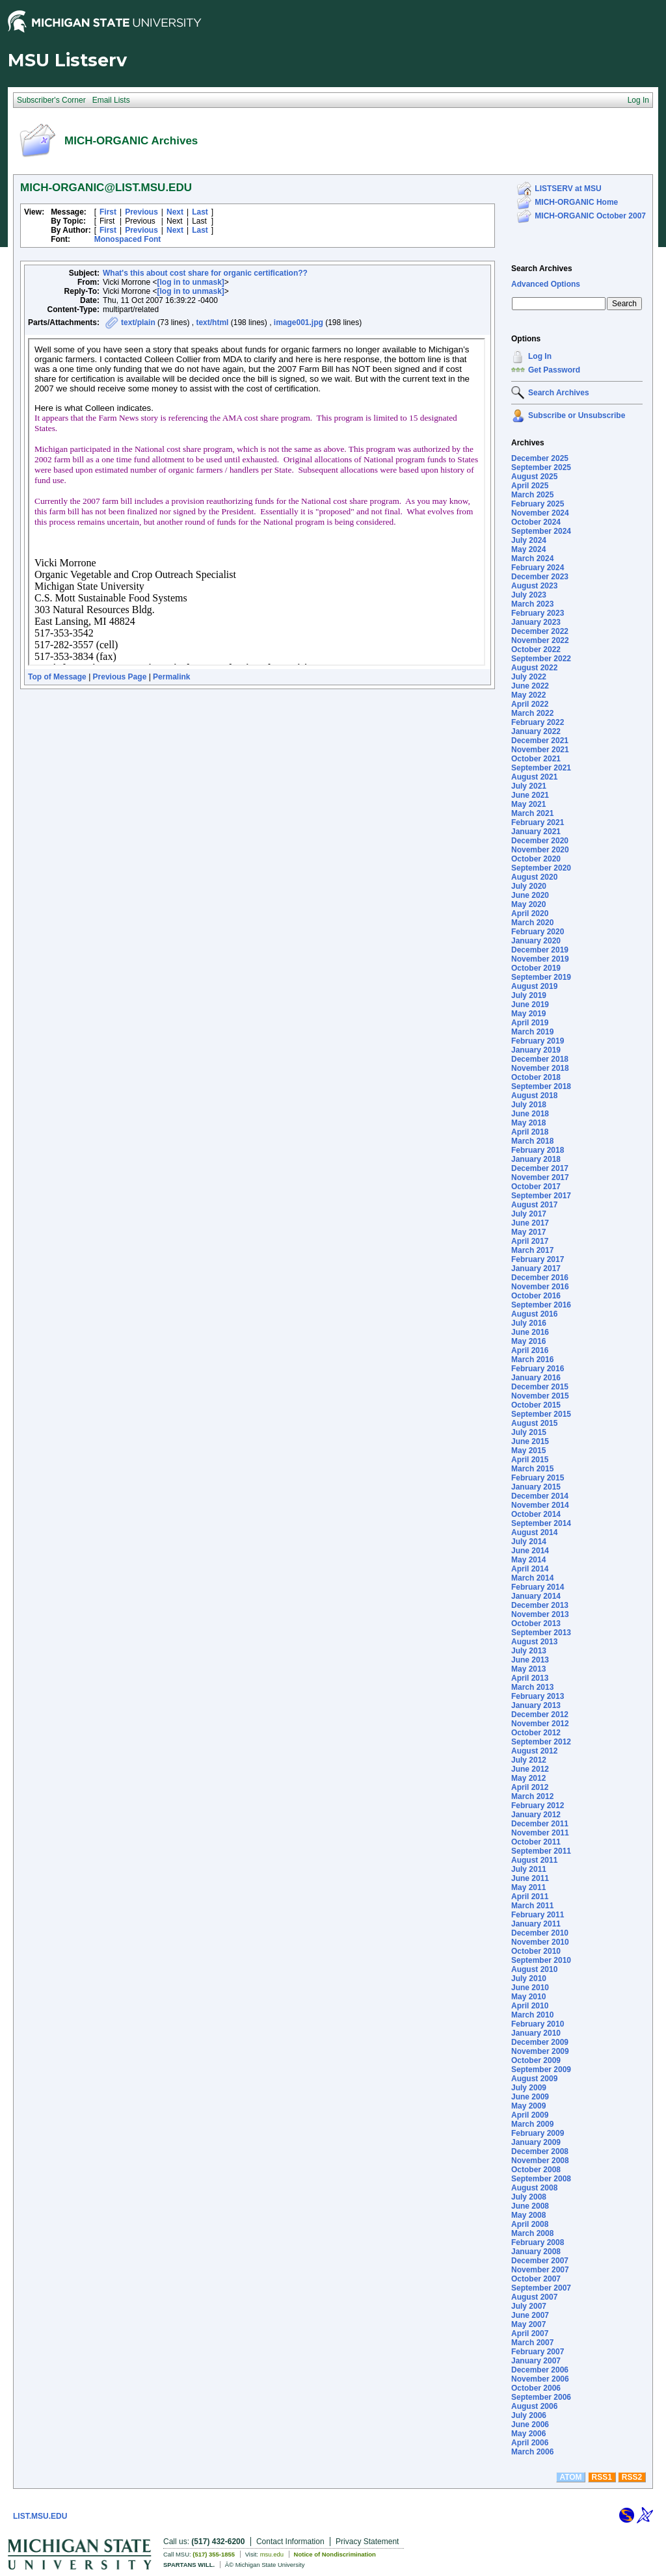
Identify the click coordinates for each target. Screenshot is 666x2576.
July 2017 (528, 1213)
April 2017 (529, 1241)
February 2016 (537, 1368)
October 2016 (536, 1295)
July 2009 (528, 2087)
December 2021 (539, 740)
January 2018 (536, 1159)
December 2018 (539, 1059)
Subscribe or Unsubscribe (576, 415)
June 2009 (530, 2096)
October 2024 (536, 522)
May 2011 (528, 1887)
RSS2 (632, 2477)
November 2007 (540, 2269)
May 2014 (528, 1559)
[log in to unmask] (190, 282)
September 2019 (541, 977)
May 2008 (528, 2215)
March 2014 (532, 1578)
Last (200, 212)
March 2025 (532, 494)
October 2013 (536, 1623)
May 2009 (528, 2105)
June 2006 (530, 2424)
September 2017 (541, 1195)
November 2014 (540, 1505)
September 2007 (541, 2288)
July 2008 (528, 2196)
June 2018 (530, 1113)
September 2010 (541, 1960)
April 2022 (529, 704)
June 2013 (530, 1659)
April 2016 (529, 1350)
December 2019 (539, 949)
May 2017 (528, 1232)
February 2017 (537, 1259)
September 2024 (541, 531)
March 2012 (532, 1796)
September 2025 (541, 467)
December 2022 (539, 631)
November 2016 (540, 1286)
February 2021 (537, 822)
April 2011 (529, 1896)
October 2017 (536, 1186)
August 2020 (534, 877)
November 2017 (540, 1177)
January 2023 (536, 622)
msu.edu (272, 2554)
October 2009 (536, 2060)
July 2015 (528, 1432)
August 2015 (534, 1423)
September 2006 (541, 2397)
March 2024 (532, 558)
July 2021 (528, 786)
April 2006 (529, 2442)
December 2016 (539, 1277)
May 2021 (528, 804)
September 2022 (541, 658)
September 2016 (541, 1304)
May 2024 (528, 549)
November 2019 (540, 959)
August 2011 (534, 1860)
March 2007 (532, 2342)
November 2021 (540, 749)
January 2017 (536, 1268)
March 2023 (532, 604)
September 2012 (541, 1741)
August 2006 (534, 2406)
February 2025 (537, 503)
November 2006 (540, 2379)
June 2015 (530, 1441)
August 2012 (534, 1750)
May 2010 (528, 1996)
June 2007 (530, 2315)
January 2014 (536, 1596)
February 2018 (537, 1150)
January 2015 (536, 1487)
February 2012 (537, 1805)
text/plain (138, 322)
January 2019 (536, 1050)
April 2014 (529, 1568)
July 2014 (528, 1541)
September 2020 (541, 868)
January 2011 (536, 1923)
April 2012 (529, 1787)
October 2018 (536, 1077)
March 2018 (532, 1141)
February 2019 (537, 1040)
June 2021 (530, 795)
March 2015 (532, 1468)
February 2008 (537, 2242)
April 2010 (529, 2005)
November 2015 (540, 1395)
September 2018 (541, 1086)
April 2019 (529, 1022)
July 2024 (528, 540)
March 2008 (532, 2233)
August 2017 (534, 1204)
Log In (540, 356)
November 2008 (540, 2160)
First (108, 212)
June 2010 (530, 1987)
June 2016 (530, 1332)
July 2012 (528, 1760)
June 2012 (530, 1769)
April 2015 (529, 1459)
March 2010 (532, 2014)
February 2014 (537, 1587)
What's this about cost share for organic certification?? (205, 273)
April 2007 (529, 2333)
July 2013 (528, 1650)
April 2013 (529, 1678)
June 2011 (530, 1878)
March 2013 (532, 1687)
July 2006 (528, 2415)
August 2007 (534, 2297)
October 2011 (536, 1842)
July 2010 (528, 1978)
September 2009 (541, 2069)
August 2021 (534, 777)
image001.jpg (298, 322)
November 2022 (540, 640)
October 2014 (536, 1514)
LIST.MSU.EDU (40, 2516)
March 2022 (532, 713)
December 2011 (539, 1823)
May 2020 (528, 904)
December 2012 (539, 1714)
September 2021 (541, 767)
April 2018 (529, 1132)
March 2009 (532, 2124)
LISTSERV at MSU (568, 188)
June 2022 (530, 685)
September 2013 (541, 1632)
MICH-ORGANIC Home (576, 202)
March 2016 (532, 1359)
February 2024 (537, 567)
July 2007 (528, 2306)
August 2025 (534, 476)
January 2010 (536, 2033)
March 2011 (532, 1905)
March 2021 (532, 813)
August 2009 (534, 2078)
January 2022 (536, 731)
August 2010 (534, 1969)
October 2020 (536, 858)
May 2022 (528, 695)
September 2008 (541, 2178)
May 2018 (528, 1122)
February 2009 (537, 2133)
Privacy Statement (367, 2541)
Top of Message (57, 676)
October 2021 (536, 758)
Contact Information (290, 2541)
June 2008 (530, 2206)
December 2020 (539, 840)
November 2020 (540, 849)
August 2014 (534, 1532)
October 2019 (536, 968)
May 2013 (528, 1669)
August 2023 (534, 585)
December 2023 (539, 576)
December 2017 (539, 1168)
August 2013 (534, 1641)
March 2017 (532, 1250)
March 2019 (532, 1031)
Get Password (554, 370)
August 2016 (534, 1314)
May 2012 (528, 1778)
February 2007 (537, 2351)
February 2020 (537, 931)
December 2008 (539, 2151)
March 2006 (532, 2451)
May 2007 (528, 2324)
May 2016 (528, 1341)
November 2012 (540, 1723)
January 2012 (536, 1814)
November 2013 (540, 1614)
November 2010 (540, 1942)
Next (174, 212)
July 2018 (528, 1104)
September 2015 (541, 1414)
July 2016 (528, 1323)
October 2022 (536, 649)
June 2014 (530, 1550)
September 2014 (541, 1523)
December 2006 (539, 2369)
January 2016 (536, 1377)
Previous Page (120, 676)
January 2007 (536, 2360)
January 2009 (536, 2142)
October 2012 (536, 1732)
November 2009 (540, 2051)
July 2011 (528, 1869)
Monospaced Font (127, 239)
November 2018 (540, 1068)
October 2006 (536, 2388)
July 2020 (528, 886)
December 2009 (539, 2042)
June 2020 (530, 895)
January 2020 (536, 940)
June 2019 (530, 1004)
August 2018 (534, 1095)
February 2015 (537, 1477)
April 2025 (529, 485)
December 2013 (539, 1605)
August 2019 (534, 986)
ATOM (570, 2477)
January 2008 (536, 2251)
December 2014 (539, 1496)
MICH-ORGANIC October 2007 (590, 215)
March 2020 (532, 922)
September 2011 (541, 1851)
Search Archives (541, 268)
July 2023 (528, 594)
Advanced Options (545, 284)
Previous (141, 212)
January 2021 (536, 831)
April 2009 (529, 2115)
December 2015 (539, 1386)
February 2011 (537, 1914)
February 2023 (537, 613)
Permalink (171, 676)
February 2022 (537, 722)
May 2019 (528, 1013)
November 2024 (540, 513)
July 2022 (528, 676)
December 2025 (539, 458)
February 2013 (537, 1696)
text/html (212, 322)
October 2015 (536, 1405)
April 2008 (529, 2224)
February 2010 (537, 2024)
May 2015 (528, 1450)
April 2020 (529, 913)
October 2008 (536, 2169)
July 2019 (528, 995)
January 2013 (536, 1705)
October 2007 (536, 2278)
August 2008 (534, 2187)
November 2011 (540, 1832)
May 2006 (528, 2433)
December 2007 (539, 2260)
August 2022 (534, 667)
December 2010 (539, 1933)
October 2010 (536, 1951)
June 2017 (530, 1223)
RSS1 (602, 2477)
